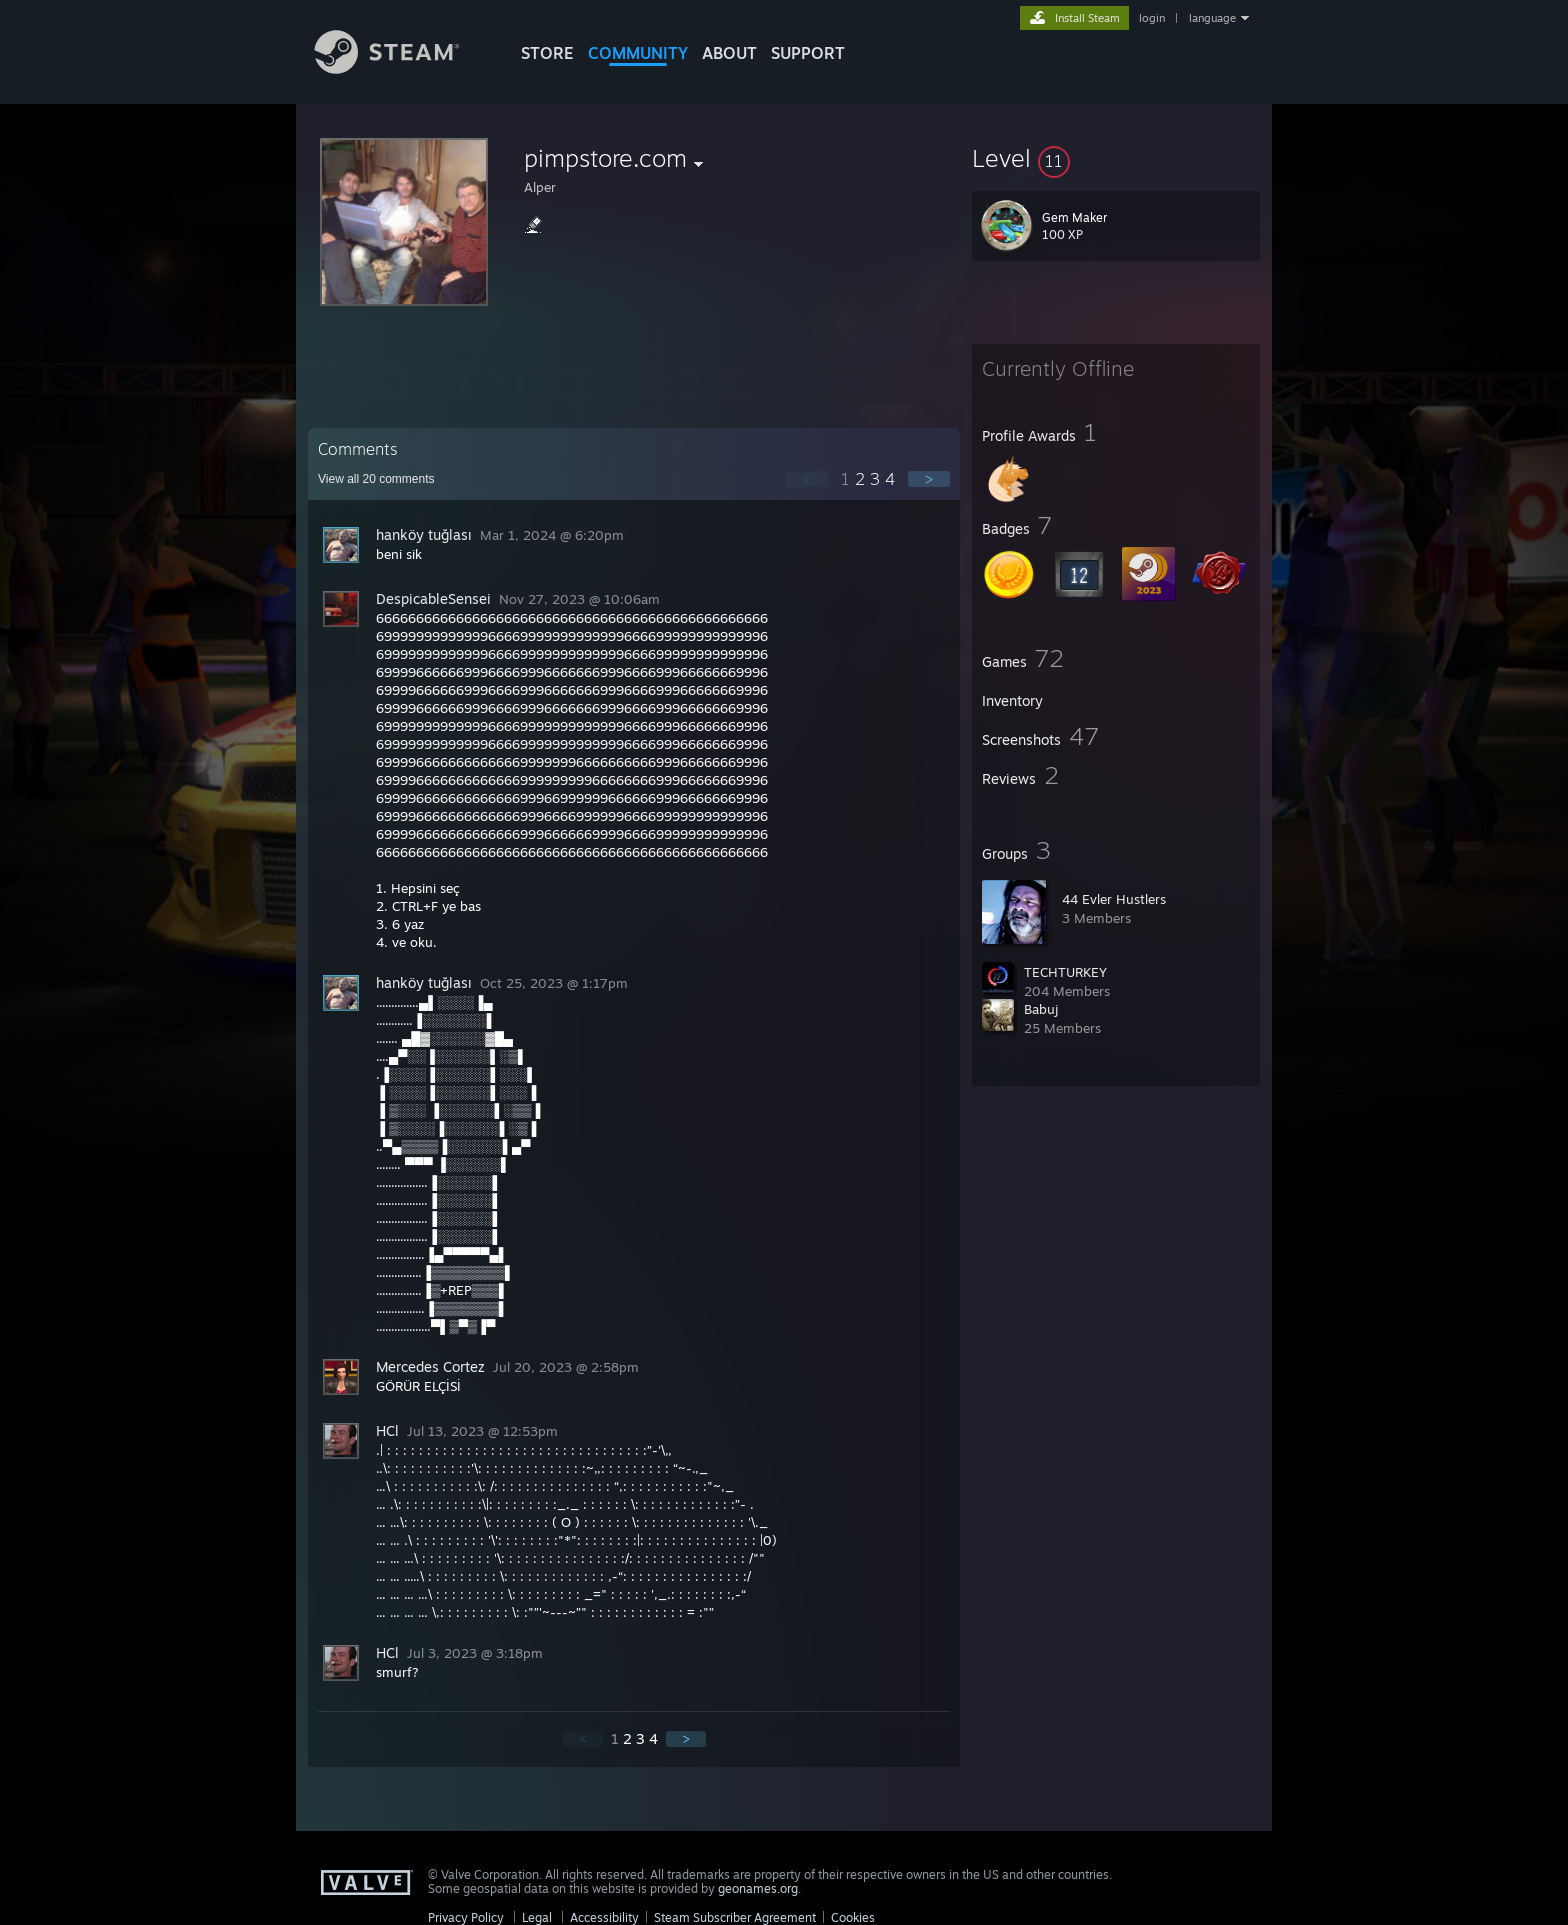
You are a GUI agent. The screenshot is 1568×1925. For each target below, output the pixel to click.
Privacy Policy (466, 1917)
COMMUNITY (638, 53)
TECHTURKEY (1065, 972)
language (1212, 18)
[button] (1116, 158)
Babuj (1041, 1009)
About (729, 53)
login (1152, 18)
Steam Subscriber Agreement (735, 1917)
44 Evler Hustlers (1114, 899)
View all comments (376, 479)
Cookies (853, 1917)
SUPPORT (808, 53)
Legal (537, 1917)
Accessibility (604, 1917)
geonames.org (758, 1888)
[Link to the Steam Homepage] (402, 68)
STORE (547, 53)
